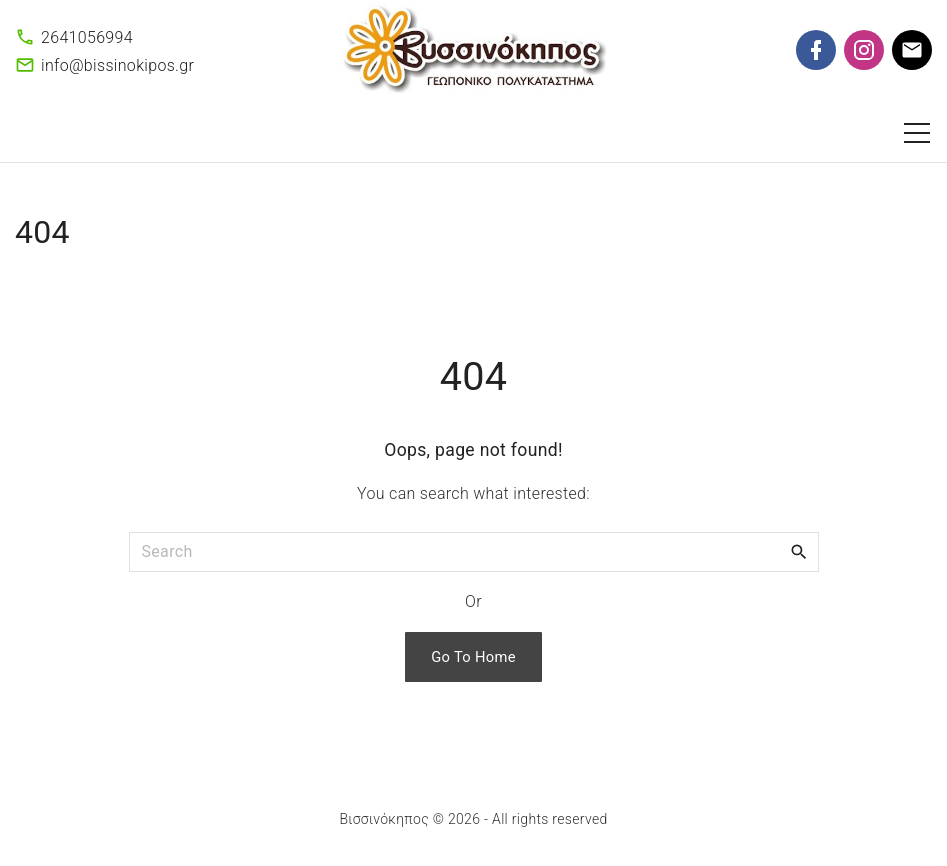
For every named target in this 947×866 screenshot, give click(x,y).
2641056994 (87, 37)
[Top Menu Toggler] (917, 133)
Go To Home (473, 657)
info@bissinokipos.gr (117, 65)
